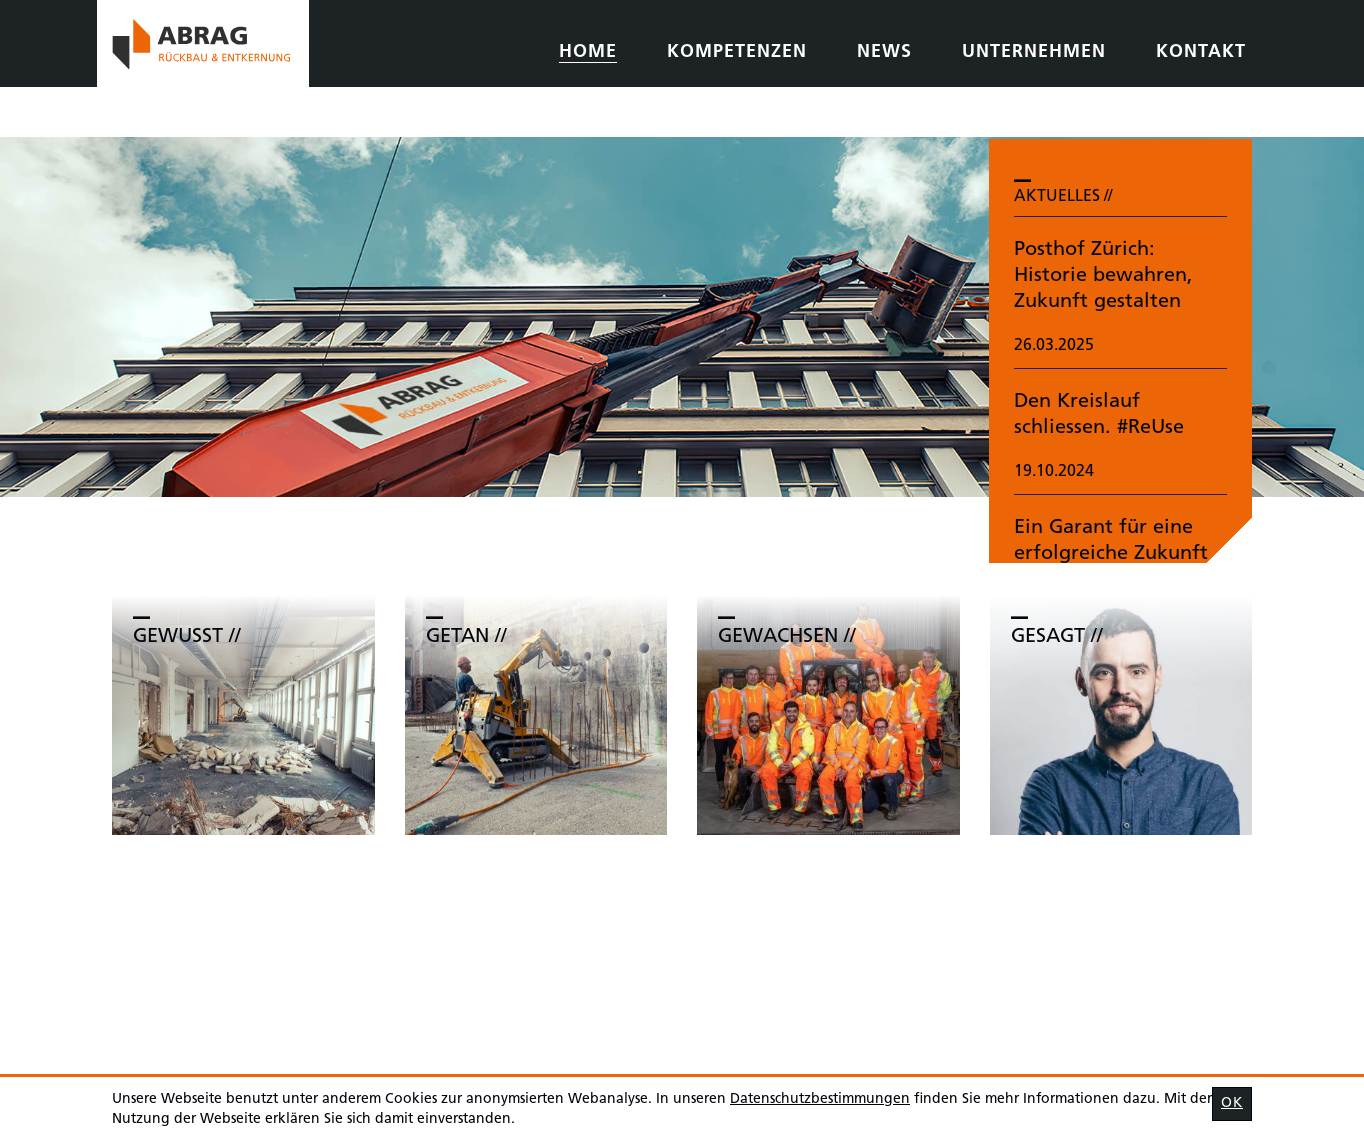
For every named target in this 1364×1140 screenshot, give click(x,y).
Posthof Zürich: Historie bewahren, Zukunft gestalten (1103, 276)
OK (1232, 1103)
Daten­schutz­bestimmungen (820, 1099)
